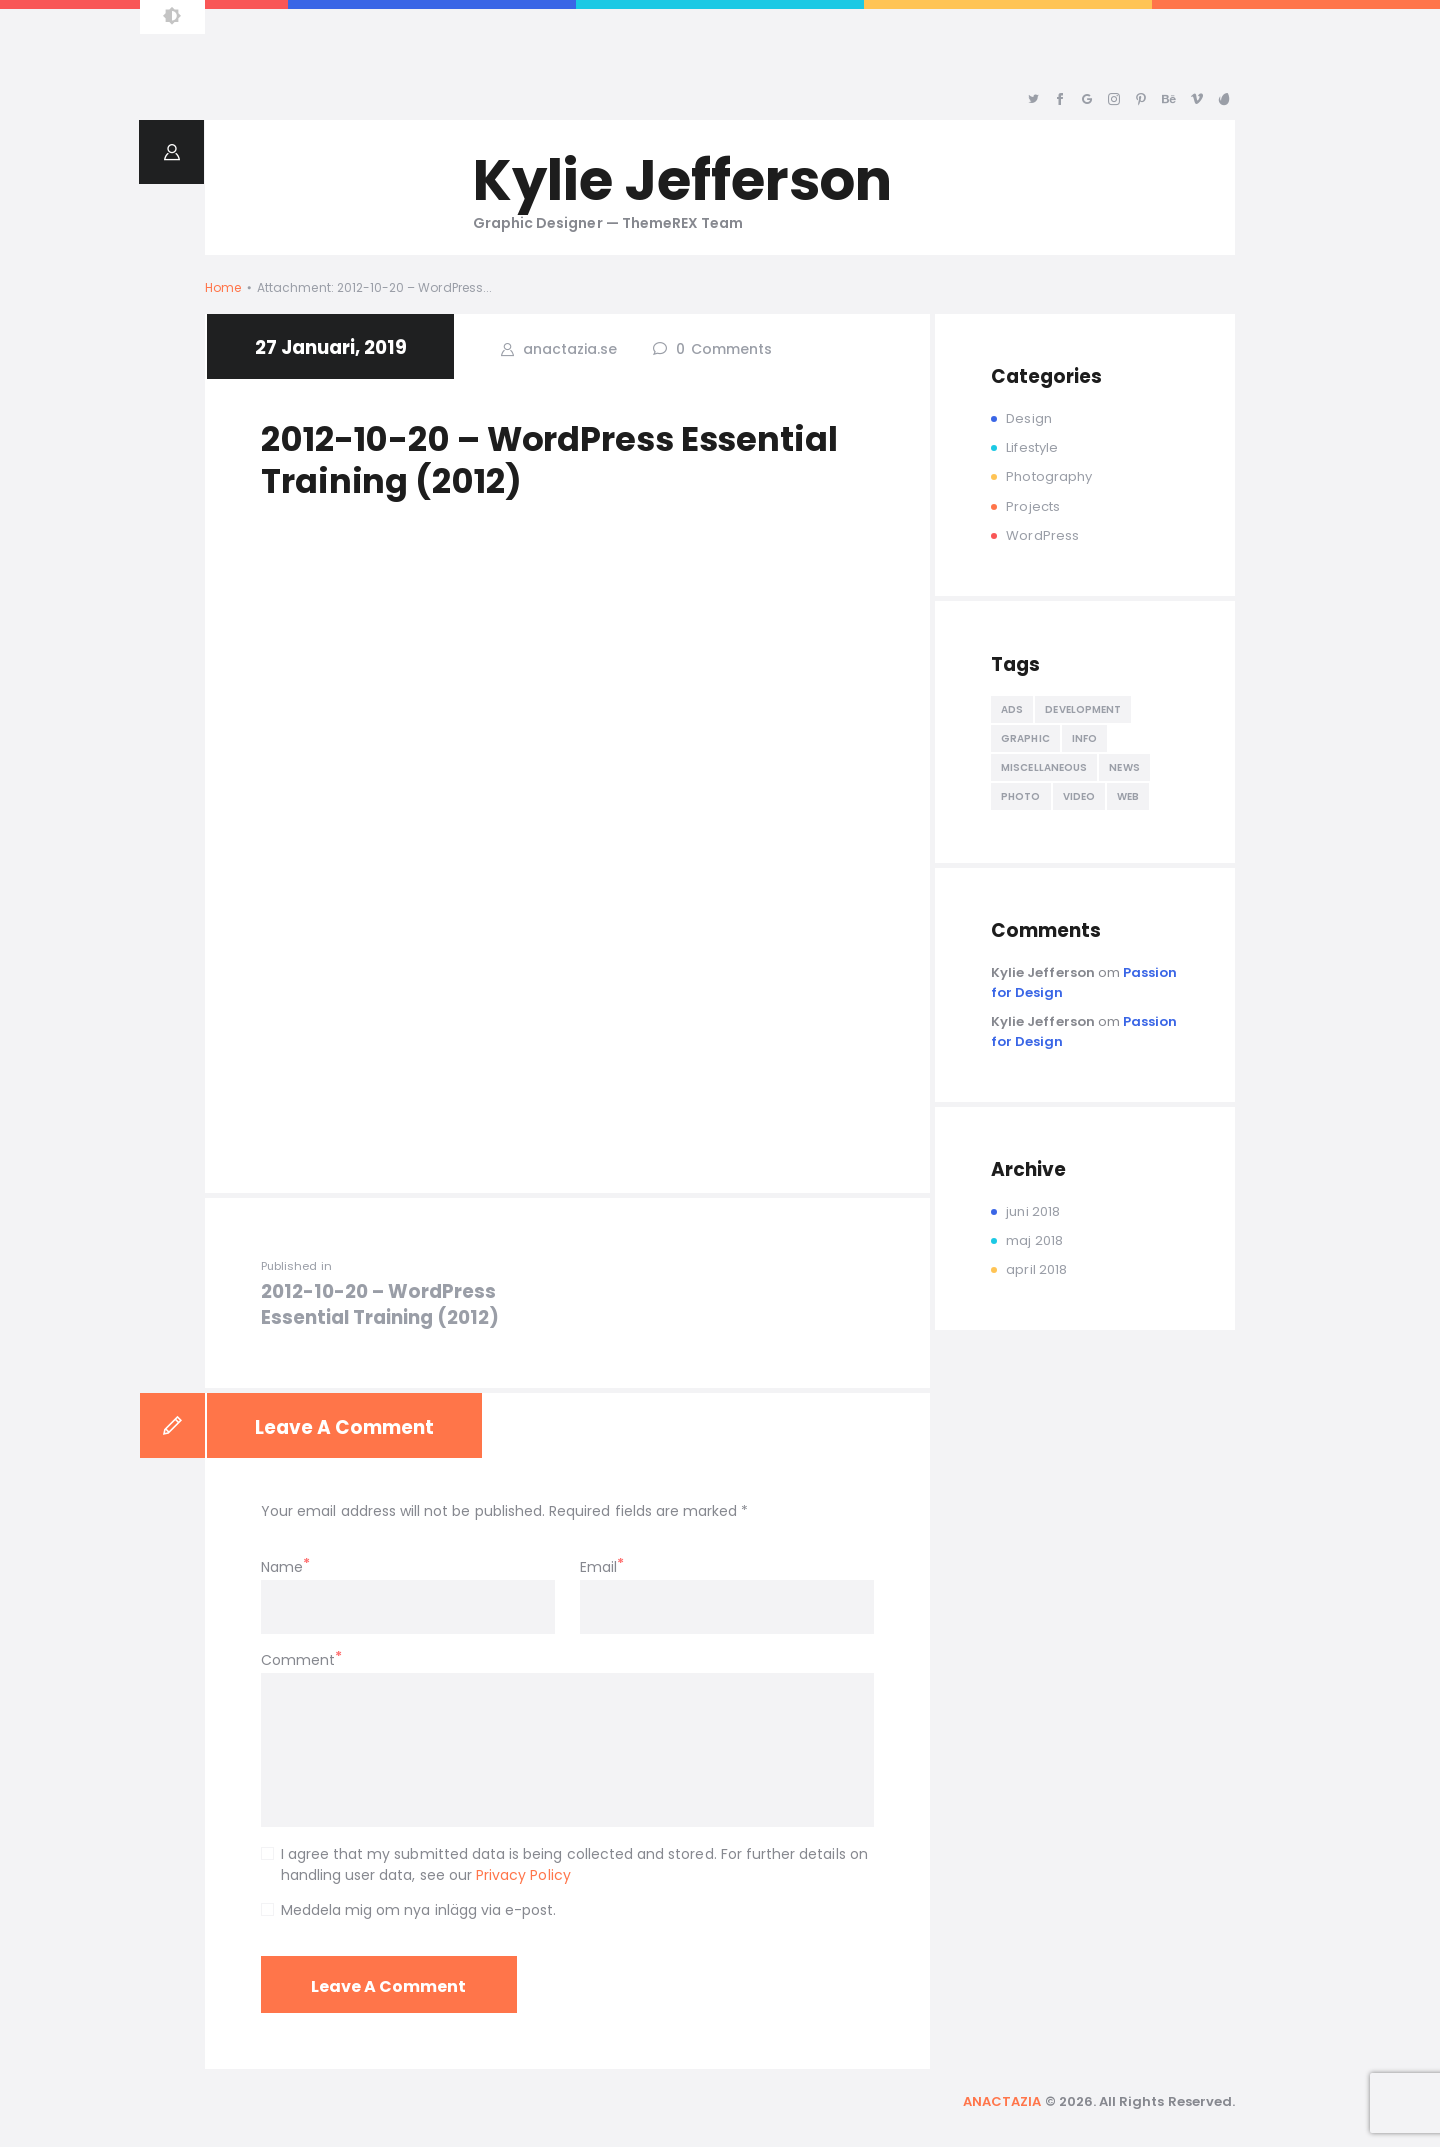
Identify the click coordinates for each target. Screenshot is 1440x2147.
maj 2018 (1034, 1240)
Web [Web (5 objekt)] (1128, 796)
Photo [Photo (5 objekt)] (1021, 796)
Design (1028, 418)
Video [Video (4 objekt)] (1079, 796)
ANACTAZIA (1002, 2101)
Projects (1032, 506)
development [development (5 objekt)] (1083, 709)
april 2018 (1036, 1269)
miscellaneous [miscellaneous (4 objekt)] (1044, 767)
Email (598, 1567)
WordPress (1042, 535)
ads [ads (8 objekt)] (1012, 709)
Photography (1049, 476)
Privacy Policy (523, 1875)
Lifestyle (1031, 447)
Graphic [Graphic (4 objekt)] (1025, 738)
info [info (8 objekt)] (1084, 738)
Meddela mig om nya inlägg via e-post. (419, 1910)
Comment (298, 1660)
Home (223, 287)
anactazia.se (568, 349)
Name (282, 1567)
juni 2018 (1032, 1211)
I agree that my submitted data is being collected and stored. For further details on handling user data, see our (574, 1864)
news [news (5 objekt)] (1124, 767)
